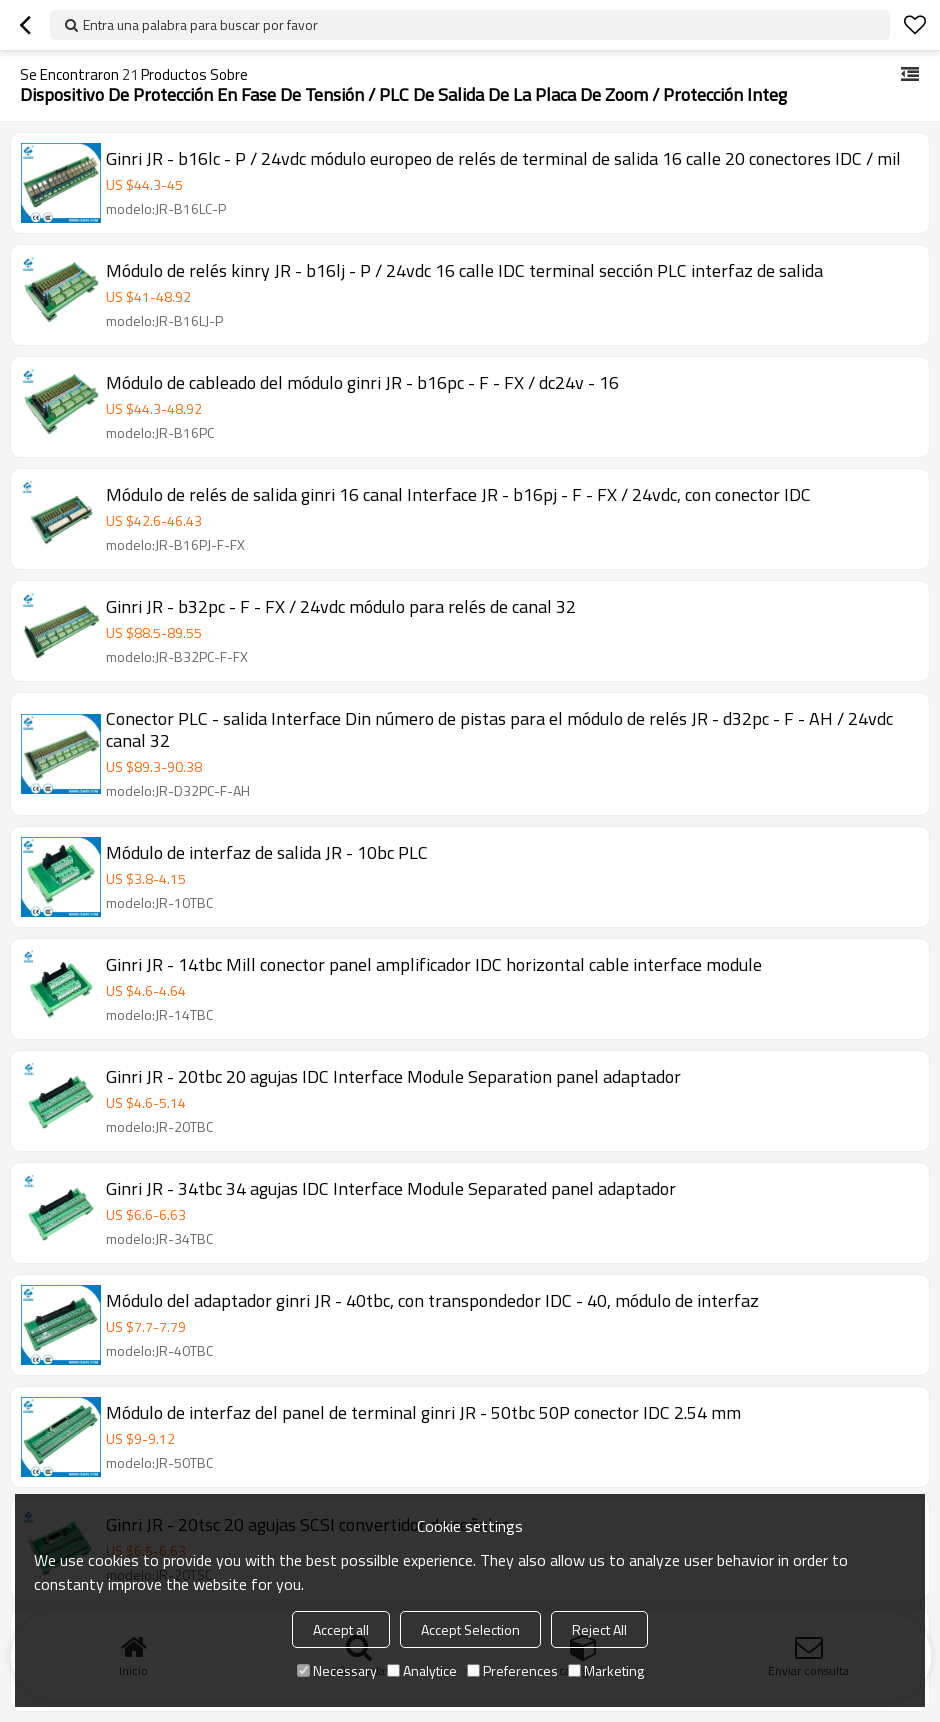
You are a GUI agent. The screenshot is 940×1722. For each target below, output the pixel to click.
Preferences (512, 1670)
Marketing (606, 1670)
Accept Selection (470, 1629)
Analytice (422, 1670)
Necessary (337, 1670)
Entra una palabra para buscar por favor (200, 24)
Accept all (341, 1629)
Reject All (599, 1629)
